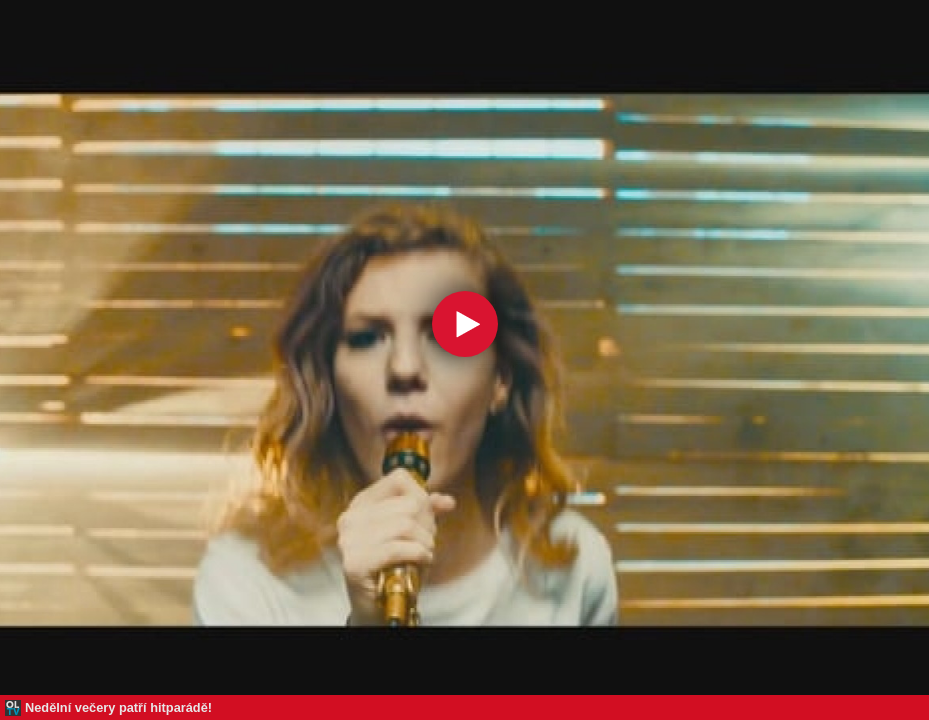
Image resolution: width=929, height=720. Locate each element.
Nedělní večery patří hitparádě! (118, 707)
